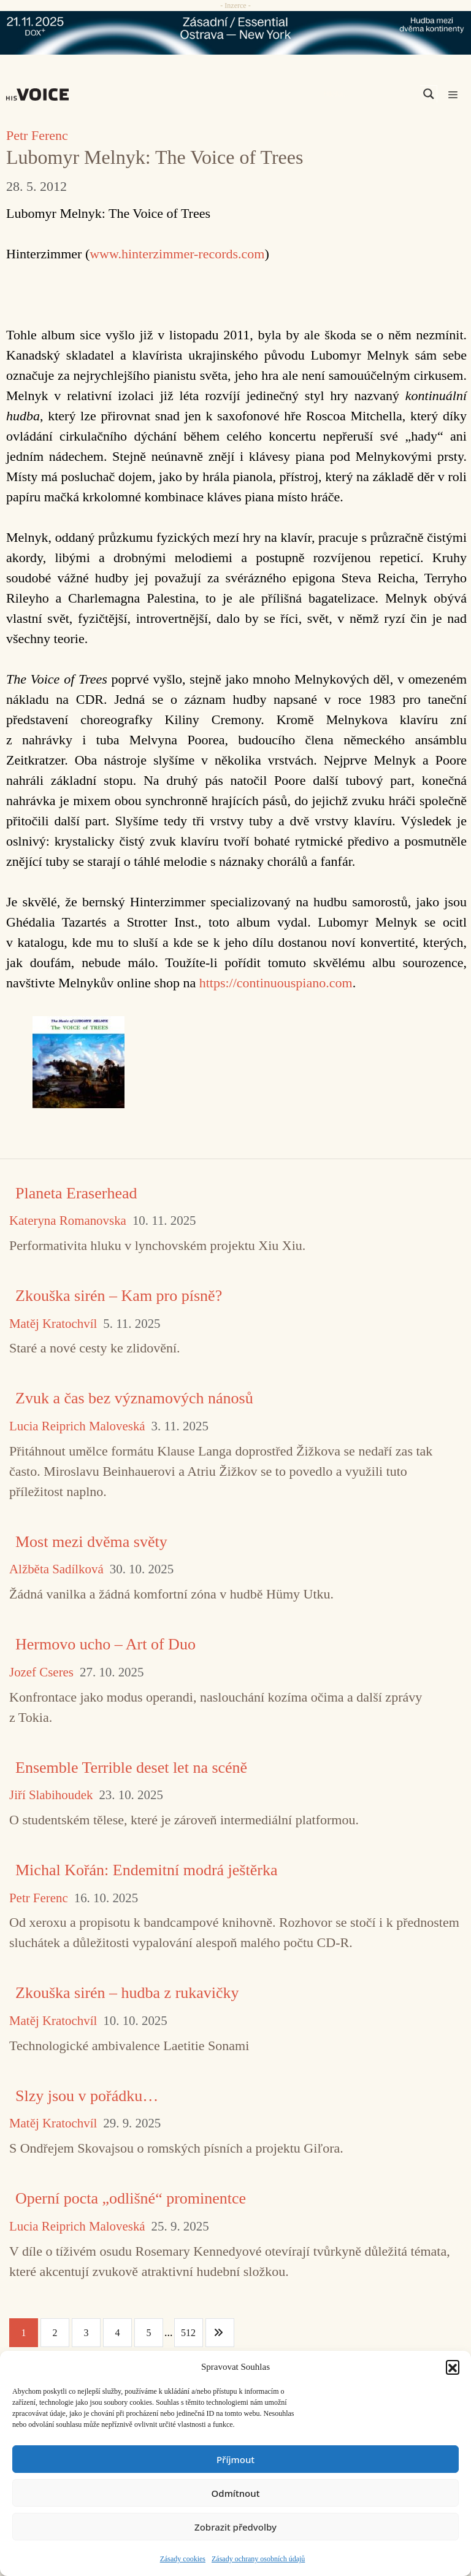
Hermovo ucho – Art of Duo (105, 1644)
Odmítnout (236, 2493)
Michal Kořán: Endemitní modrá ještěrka (146, 1870)
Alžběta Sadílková (56, 1569)
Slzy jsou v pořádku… (86, 2096)
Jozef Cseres (41, 1672)
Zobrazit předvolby (235, 2527)
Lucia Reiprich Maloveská (77, 1426)
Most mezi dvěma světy (91, 1542)
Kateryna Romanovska (67, 1220)
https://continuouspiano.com (276, 982)
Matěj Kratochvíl (53, 1323)
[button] (452, 2367)
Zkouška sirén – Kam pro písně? (118, 1296)
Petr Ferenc (37, 135)
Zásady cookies (182, 2559)
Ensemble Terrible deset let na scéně (131, 1767)
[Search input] (370, 93)
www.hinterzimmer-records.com (177, 253)
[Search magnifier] (428, 93)
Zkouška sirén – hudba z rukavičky (127, 1993)
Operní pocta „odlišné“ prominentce (130, 2198)
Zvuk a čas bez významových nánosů (134, 1398)
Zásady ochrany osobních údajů (258, 2559)
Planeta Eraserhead (76, 1193)
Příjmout (235, 2459)
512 (188, 2332)
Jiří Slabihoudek (51, 1795)
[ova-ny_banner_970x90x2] (235, 33)
